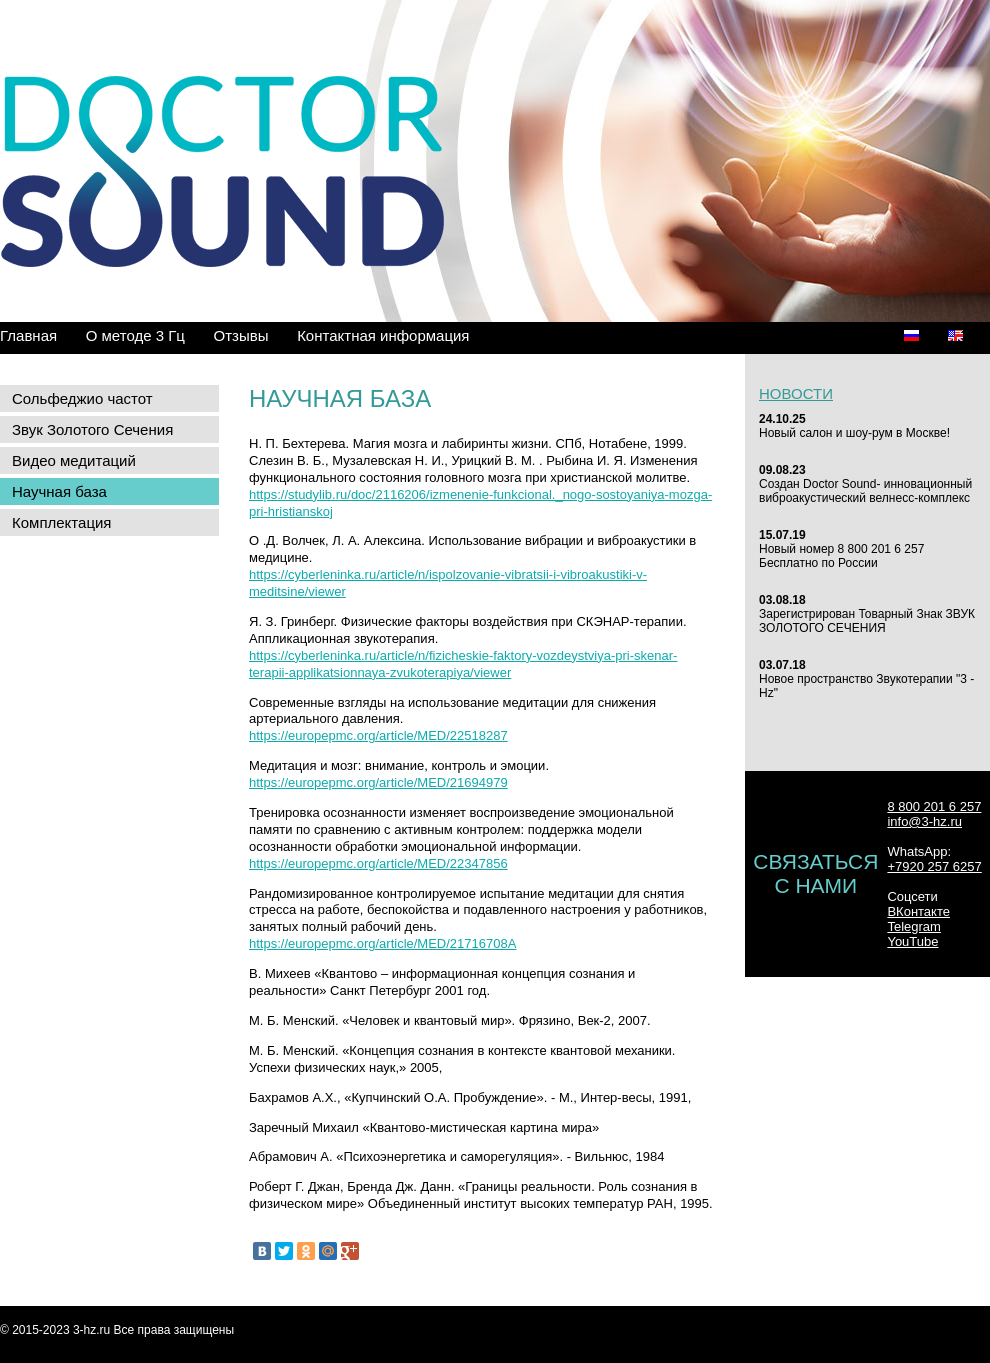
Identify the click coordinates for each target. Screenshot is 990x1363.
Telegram (913, 926)
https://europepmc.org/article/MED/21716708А (382, 943)
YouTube (912, 941)
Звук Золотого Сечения (92, 429)
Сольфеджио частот (82, 398)
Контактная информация (383, 335)
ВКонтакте (918, 911)
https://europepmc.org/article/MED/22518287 (378, 735)
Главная (28, 335)
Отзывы (241, 335)
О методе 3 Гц (135, 335)
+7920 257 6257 (934, 866)
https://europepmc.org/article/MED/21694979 (378, 782)
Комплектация (61, 522)
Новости (796, 393)
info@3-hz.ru (924, 821)
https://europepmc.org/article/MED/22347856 (378, 863)
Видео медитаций (74, 460)
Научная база (59, 491)
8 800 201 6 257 (934, 806)
